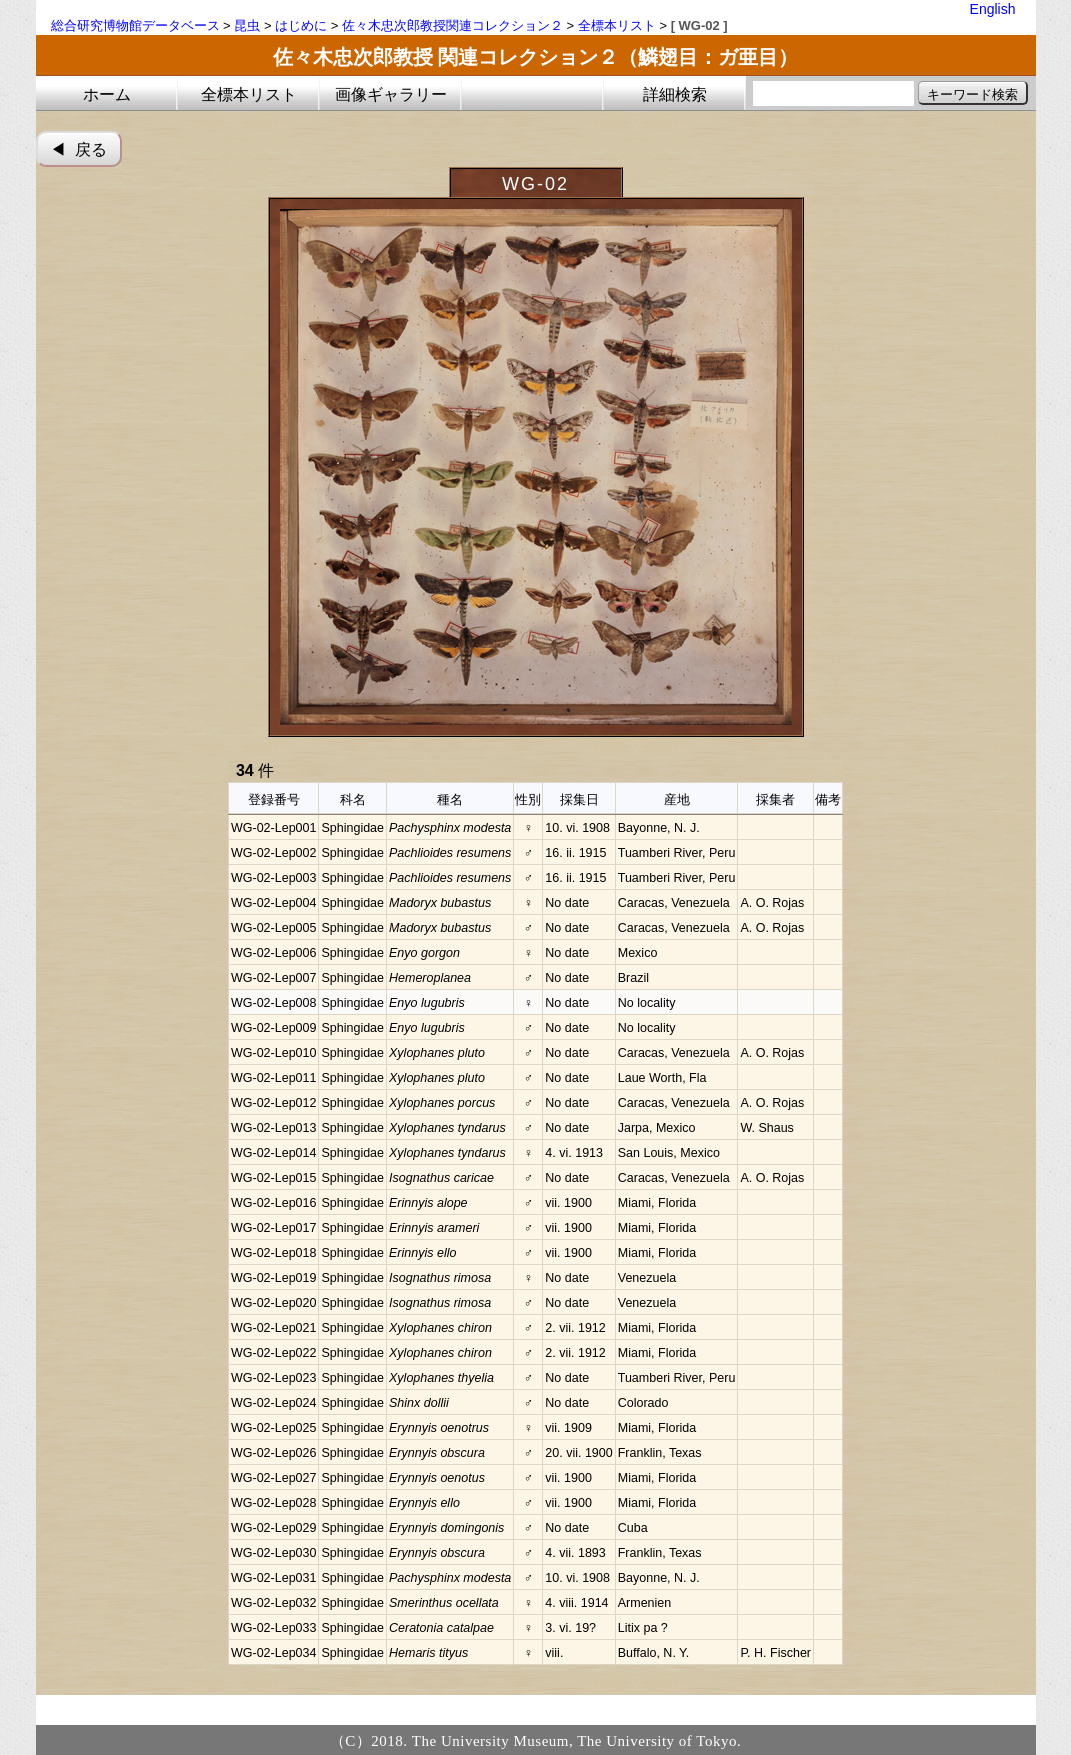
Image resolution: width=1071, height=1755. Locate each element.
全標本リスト (617, 25)
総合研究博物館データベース (135, 25)
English (993, 9)
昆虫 (247, 25)
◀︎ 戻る (78, 149)
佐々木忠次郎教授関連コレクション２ (452, 25)
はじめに (301, 25)
